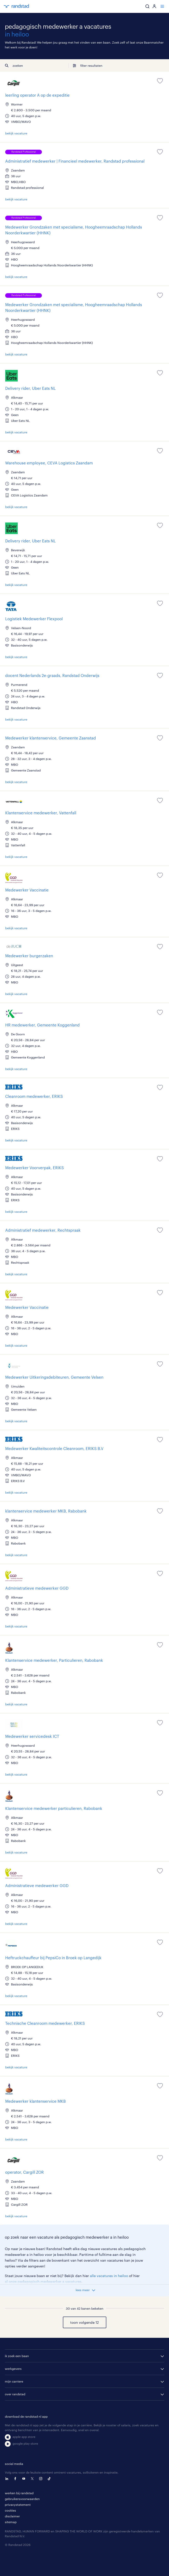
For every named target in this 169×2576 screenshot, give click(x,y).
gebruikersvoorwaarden (22, 2499)
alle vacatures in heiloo (109, 2276)
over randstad (15, 2394)
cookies (10, 2510)
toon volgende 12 (84, 2322)
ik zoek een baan (17, 2356)
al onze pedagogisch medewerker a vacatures (43, 2281)
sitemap (11, 2522)
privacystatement (18, 2504)
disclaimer (12, 2516)
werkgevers (13, 2368)
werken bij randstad (19, 2493)
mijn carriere (14, 2381)
